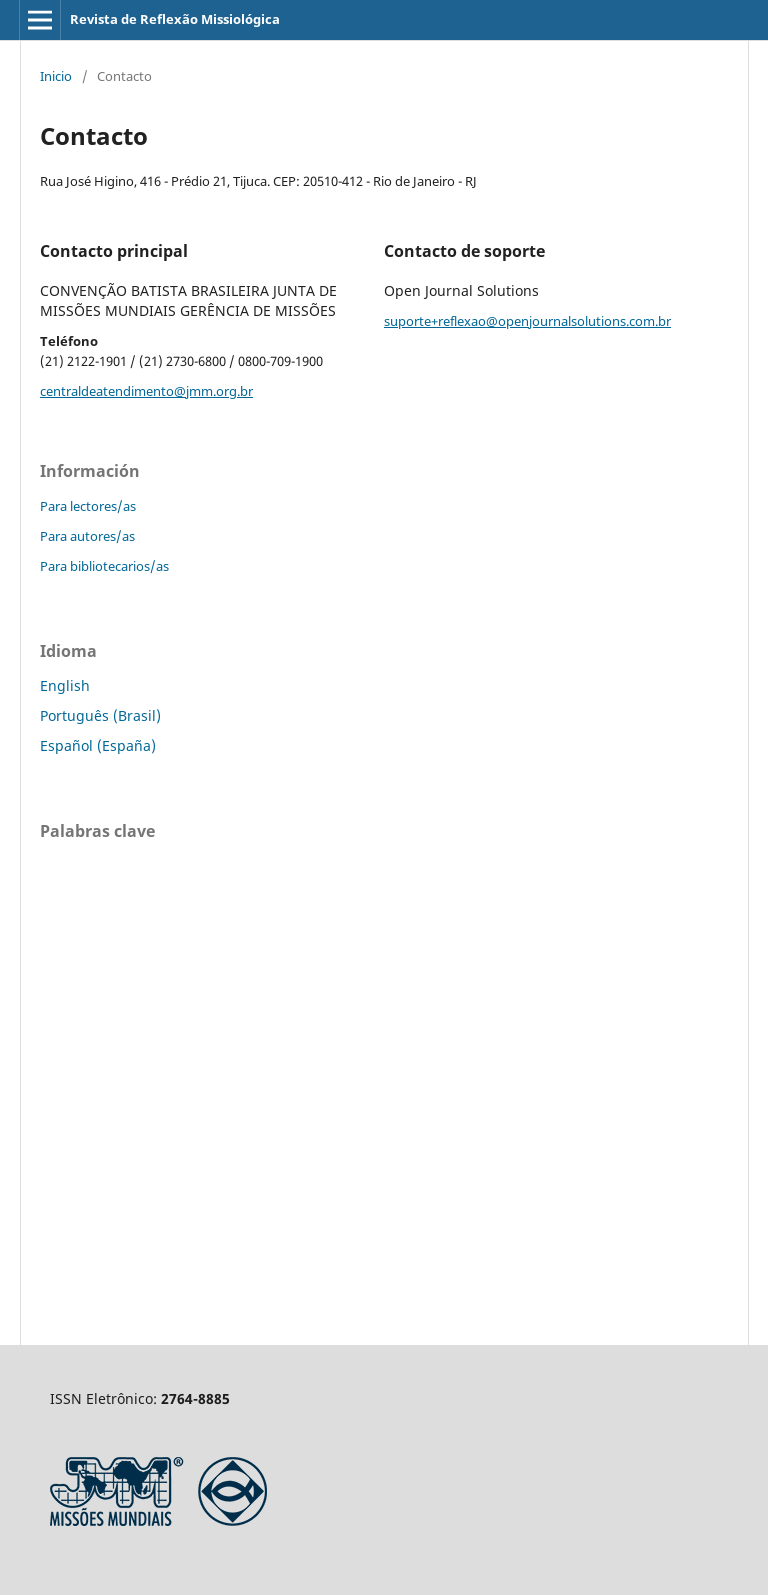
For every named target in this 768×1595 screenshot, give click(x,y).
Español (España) (98, 745)
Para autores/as (87, 536)
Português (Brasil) (100, 715)
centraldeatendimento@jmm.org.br (146, 391)
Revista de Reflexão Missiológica (175, 19)
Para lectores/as (88, 506)
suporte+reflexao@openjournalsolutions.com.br (527, 321)
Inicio (56, 76)
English (65, 685)
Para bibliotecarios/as (104, 566)
